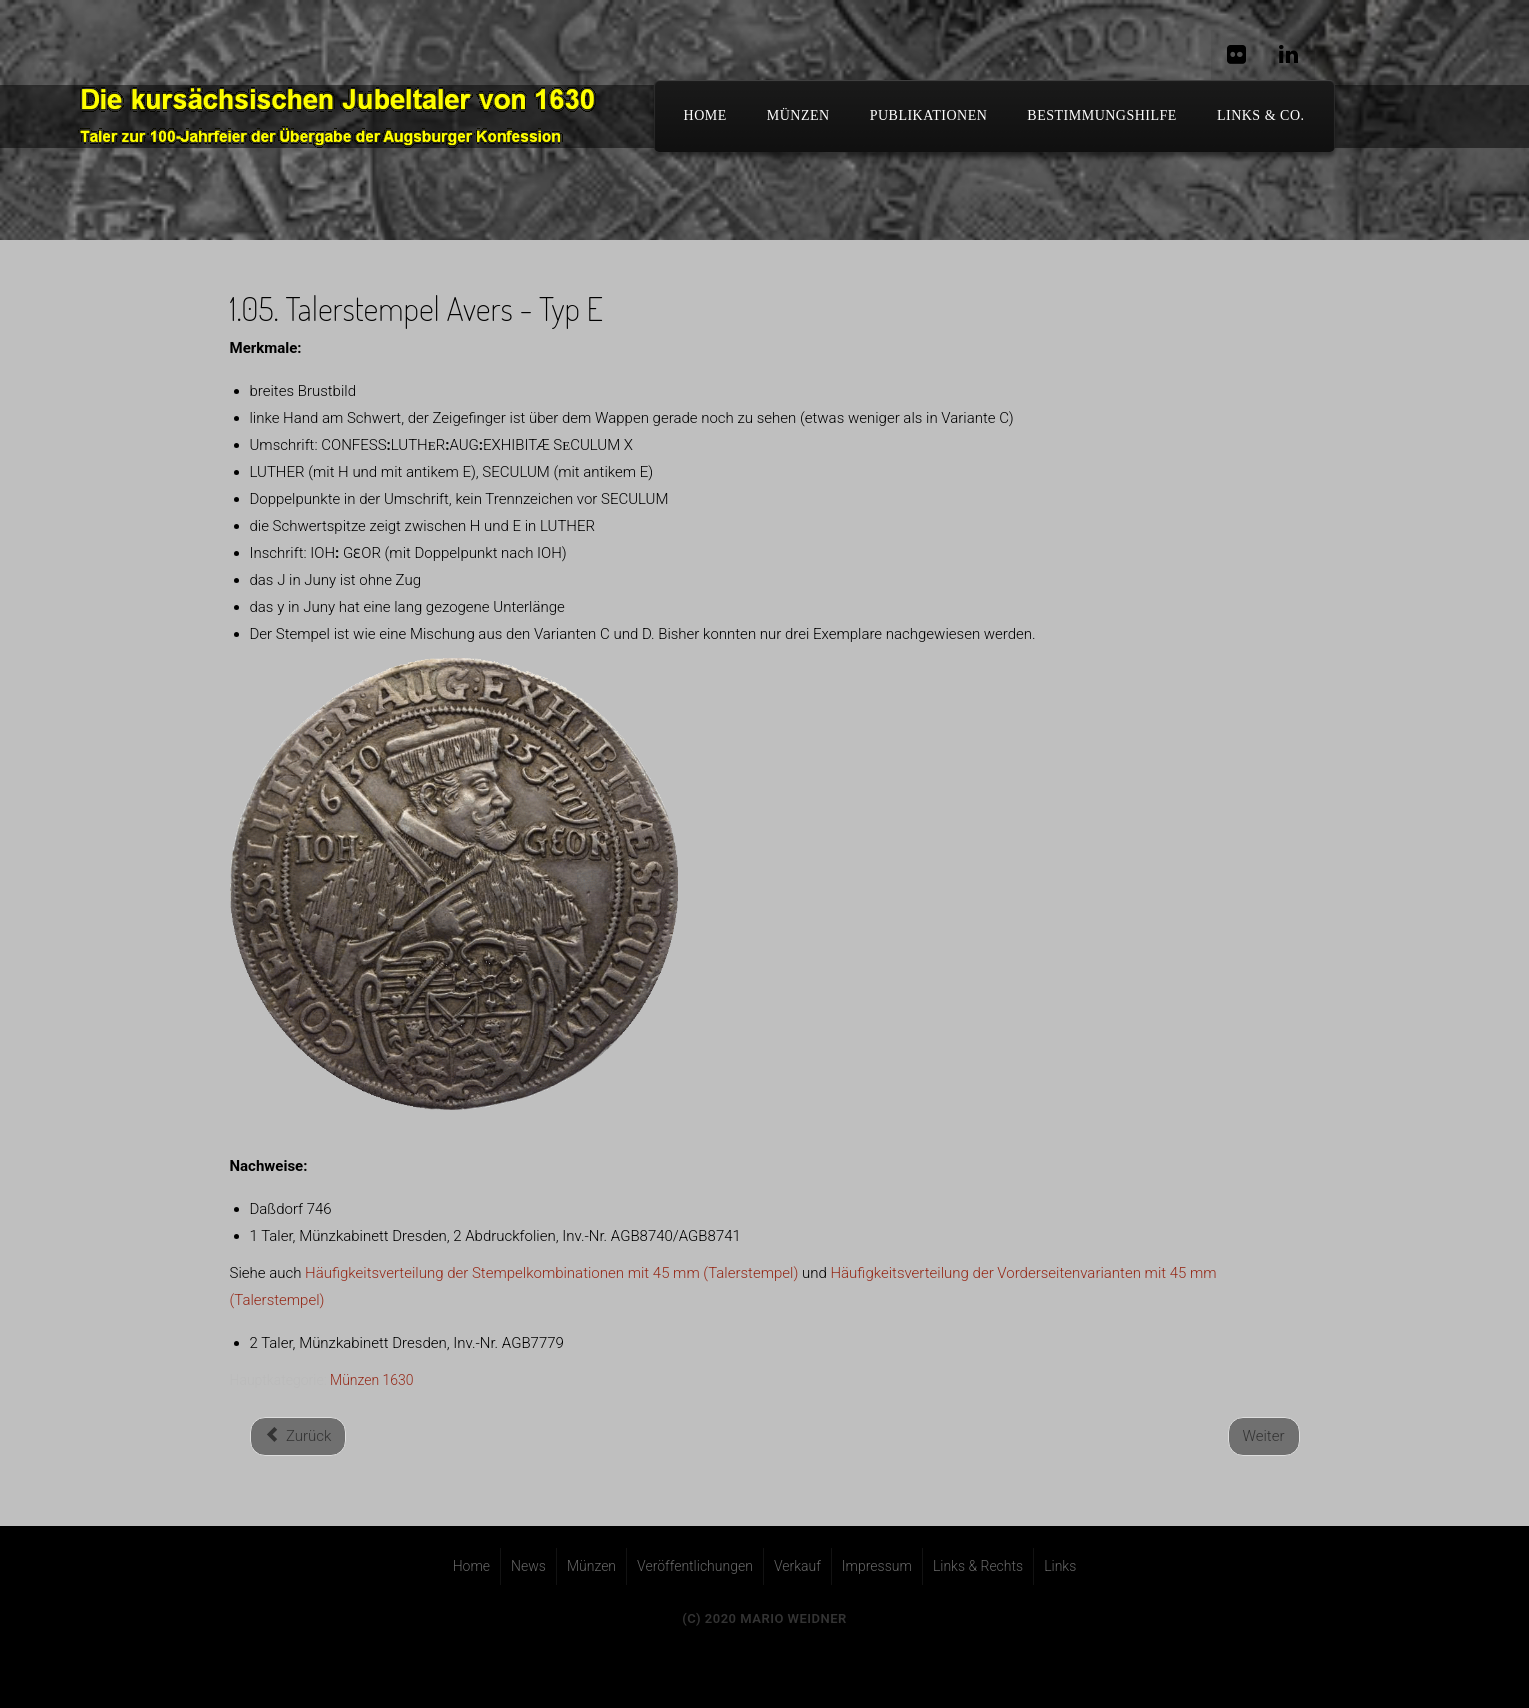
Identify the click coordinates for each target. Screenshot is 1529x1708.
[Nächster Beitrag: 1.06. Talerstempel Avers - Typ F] (1264, 1436)
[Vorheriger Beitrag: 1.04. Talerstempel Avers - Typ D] (298, 1436)
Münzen (798, 115)
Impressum (877, 1566)
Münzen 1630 (372, 1380)
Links (1060, 1566)
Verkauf (797, 1566)
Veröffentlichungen (695, 1566)
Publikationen (929, 115)
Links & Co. (1261, 115)
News (528, 1566)
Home (471, 1566)
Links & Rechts (978, 1566)
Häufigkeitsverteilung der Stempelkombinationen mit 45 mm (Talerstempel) (551, 1273)
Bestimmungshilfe (1102, 115)
